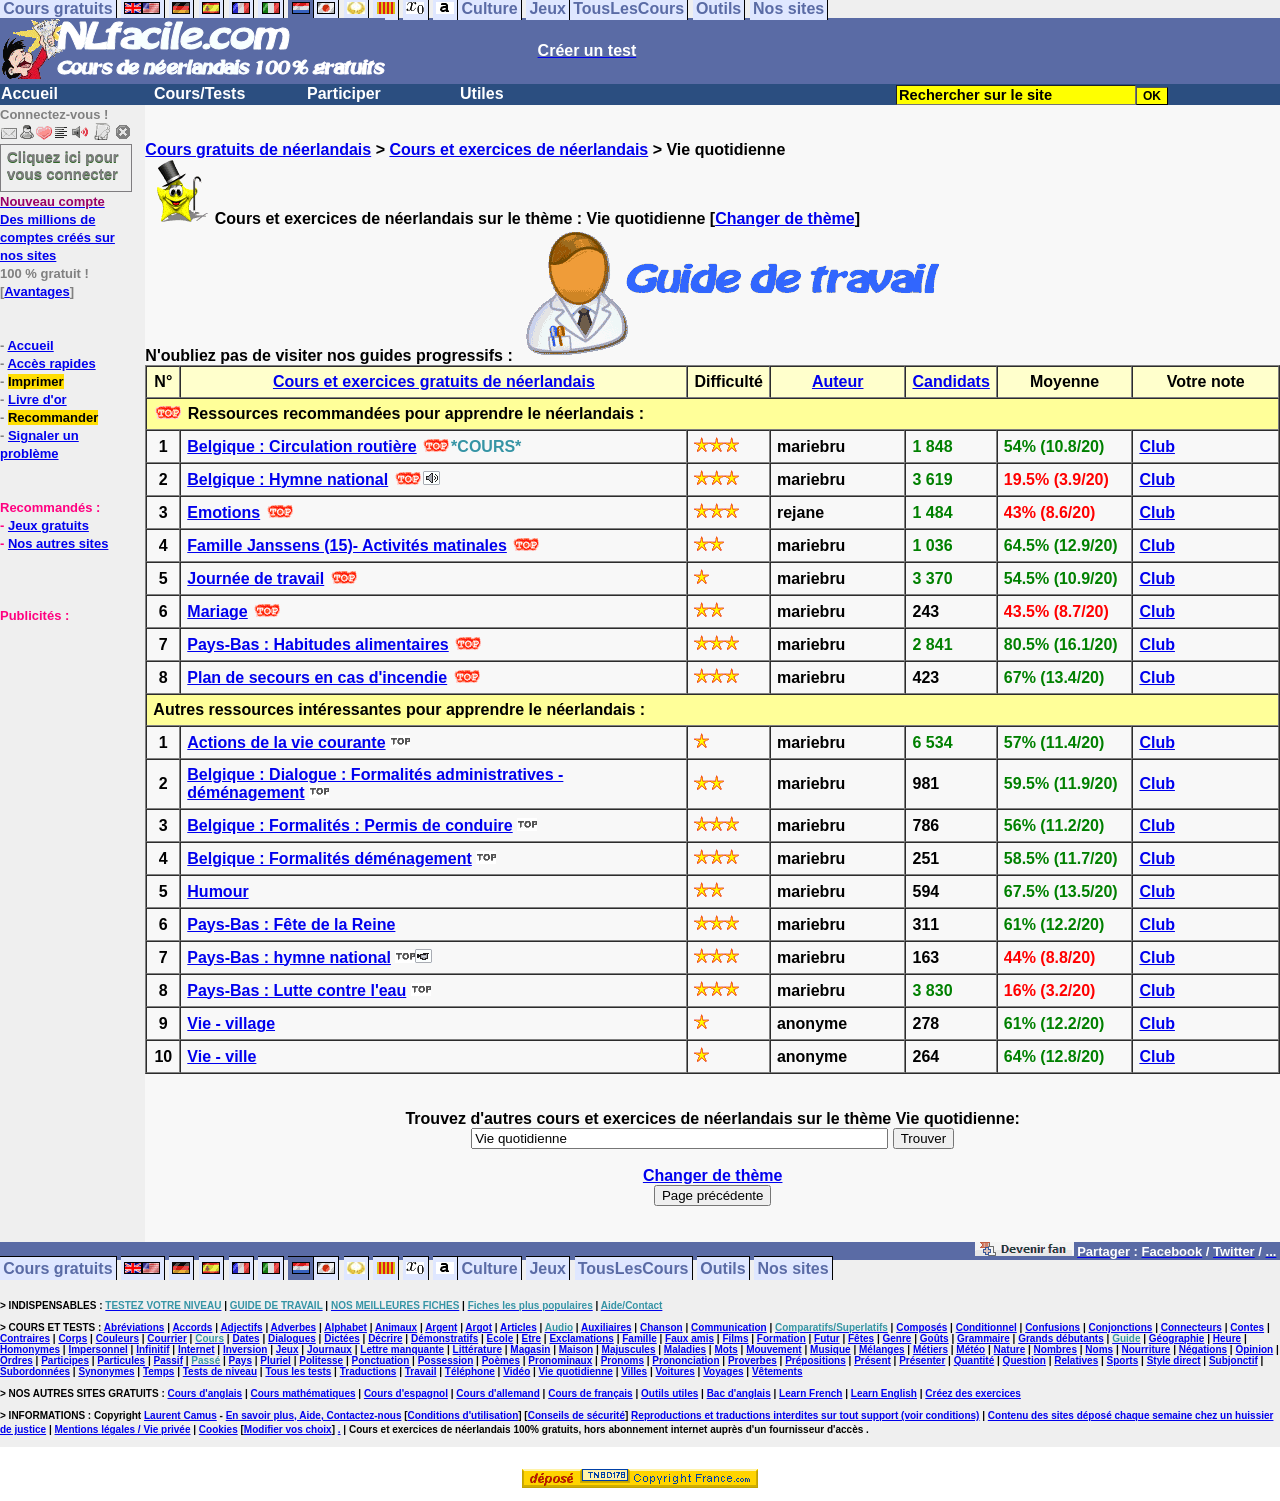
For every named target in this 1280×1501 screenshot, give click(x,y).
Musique (830, 1349)
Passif (168, 1360)
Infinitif (152, 1349)
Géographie (1177, 1338)
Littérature (477, 1349)
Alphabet (345, 1327)
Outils (722, 1268)
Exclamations (581, 1338)
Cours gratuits (57, 1268)
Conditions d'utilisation (463, 1415)
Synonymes (106, 1371)
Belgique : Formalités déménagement (329, 858)
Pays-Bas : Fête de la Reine (291, 924)
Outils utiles (669, 1393)
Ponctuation (381, 1360)
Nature (1010, 1349)
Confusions (1052, 1327)
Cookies (218, 1429)
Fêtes (861, 1338)
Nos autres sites (58, 543)
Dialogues (292, 1338)
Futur (827, 1338)
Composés (921, 1327)
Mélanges (882, 1349)
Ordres (16, 1360)
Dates (245, 1338)
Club (1157, 446)
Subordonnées (35, 1371)
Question (1024, 1360)
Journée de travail (255, 578)
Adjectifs (241, 1327)
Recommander (53, 417)
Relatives (1076, 1360)
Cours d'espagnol (406, 1393)
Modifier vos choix (288, 1429)
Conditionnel (986, 1327)
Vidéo (516, 1371)
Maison (576, 1349)
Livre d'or (37, 399)
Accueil (29, 93)
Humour (217, 891)
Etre (531, 1338)
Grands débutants (1061, 1338)
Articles (518, 1327)
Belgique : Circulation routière (301, 446)
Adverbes (294, 1327)
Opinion (1254, 1349)
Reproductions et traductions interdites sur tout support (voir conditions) (805, 1415)
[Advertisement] (60, 724)
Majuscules (629, 1349)
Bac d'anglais (739, 1393)
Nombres (1055, 1349)
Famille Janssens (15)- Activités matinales (347, 545)
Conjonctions (1121, 1327)
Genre (897, 1338)
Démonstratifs (444, 1338)
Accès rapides (51, 363)
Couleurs (117, 1338)
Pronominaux (560, 1360)
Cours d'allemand (498, 1393)
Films (735, 1338)
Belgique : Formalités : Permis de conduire (349, 825)
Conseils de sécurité (576, 1415)
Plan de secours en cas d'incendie (317, 677)
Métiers (930, 1349)
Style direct (1174, 1360)
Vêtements (777, 1371)
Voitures (675, 1371)
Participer (344, 93)
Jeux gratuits (48, 525)
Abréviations (134, 1327)
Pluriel (275, 1360)
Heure (1227, 1338)
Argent (441, 1327)
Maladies (685, 1349)
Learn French (810, 1393)
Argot (478, 1327)
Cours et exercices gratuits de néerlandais (434, 381)
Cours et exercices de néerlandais (518, 149)
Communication (729, 1327)
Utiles (482, 93)
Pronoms (622, 1360)
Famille (639, 1338)
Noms (1099, 1349)
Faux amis (689, 1338)
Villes (634, 1371)
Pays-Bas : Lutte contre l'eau (296, 990)
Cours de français (590, 1393)
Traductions (368, 1371)
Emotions (223, 512)
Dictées (342, 1338)
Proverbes (752, 1360)
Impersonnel (97, 1349)
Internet (196, 1349)
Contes (1247, 1327)
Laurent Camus (180, 1415)
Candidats (950, 381)
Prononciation (685, 1360)
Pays (240, 1360)
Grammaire (983, 1338)
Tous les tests (298, 1371)
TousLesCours (633, 1268)
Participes (65, 1360)
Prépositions (815, 1360)
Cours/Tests (199, 93)
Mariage (217, 611)
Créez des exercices (973, 1393)
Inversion (245, 1349)
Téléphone (470, 1371)
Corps (72, 1338)
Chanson (661, 1327)
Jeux (547, 1268)
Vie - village (231, 1023)
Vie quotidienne (576, 1371)
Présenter (922, 1360)
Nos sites (793, 1268)
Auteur (838, 381)
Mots (725, 1349)
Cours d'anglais (205, 1393)
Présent (872, 1360)
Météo (970, 1349)
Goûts (934, 1338)
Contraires (25, 1338)
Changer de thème (785, 218)
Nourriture (1145, 1349)
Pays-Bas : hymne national (289, 957)
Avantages (36, 291)
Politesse (321, 1360)
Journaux (329, 1349)
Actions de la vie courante (286, 742)
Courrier (166, 1338)
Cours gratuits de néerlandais (258, 149)
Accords (192, 1327)
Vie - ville (221, 1056)
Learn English (884, 1393)
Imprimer (36, 381)
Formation (781, 1338)
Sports (1123, 1360)
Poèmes (501, 1360)
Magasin (530, 1349)
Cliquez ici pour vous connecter (63, 165)
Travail (421, 1371)
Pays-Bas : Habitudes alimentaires (317, 644)
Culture (490, 1268)
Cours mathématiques (303, 1393)
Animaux (396, 1327)
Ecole (500, 1338)
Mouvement (774, 1349)
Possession (446, 1360)
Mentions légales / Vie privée (123, 1429)
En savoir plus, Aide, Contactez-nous (314, 1415)
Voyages (723, 1371)
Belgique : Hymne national (287, 479)
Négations (1203, 1349)
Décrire (385, 1338)
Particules (121, 1360)
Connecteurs (1191, 1327)
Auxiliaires (606, 1327)
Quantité (974, 1360)
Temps (159, 1371)
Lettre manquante (402, 1349)
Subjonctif (1233, 1360)
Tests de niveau (220, 1371)
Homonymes (30, 1349)
